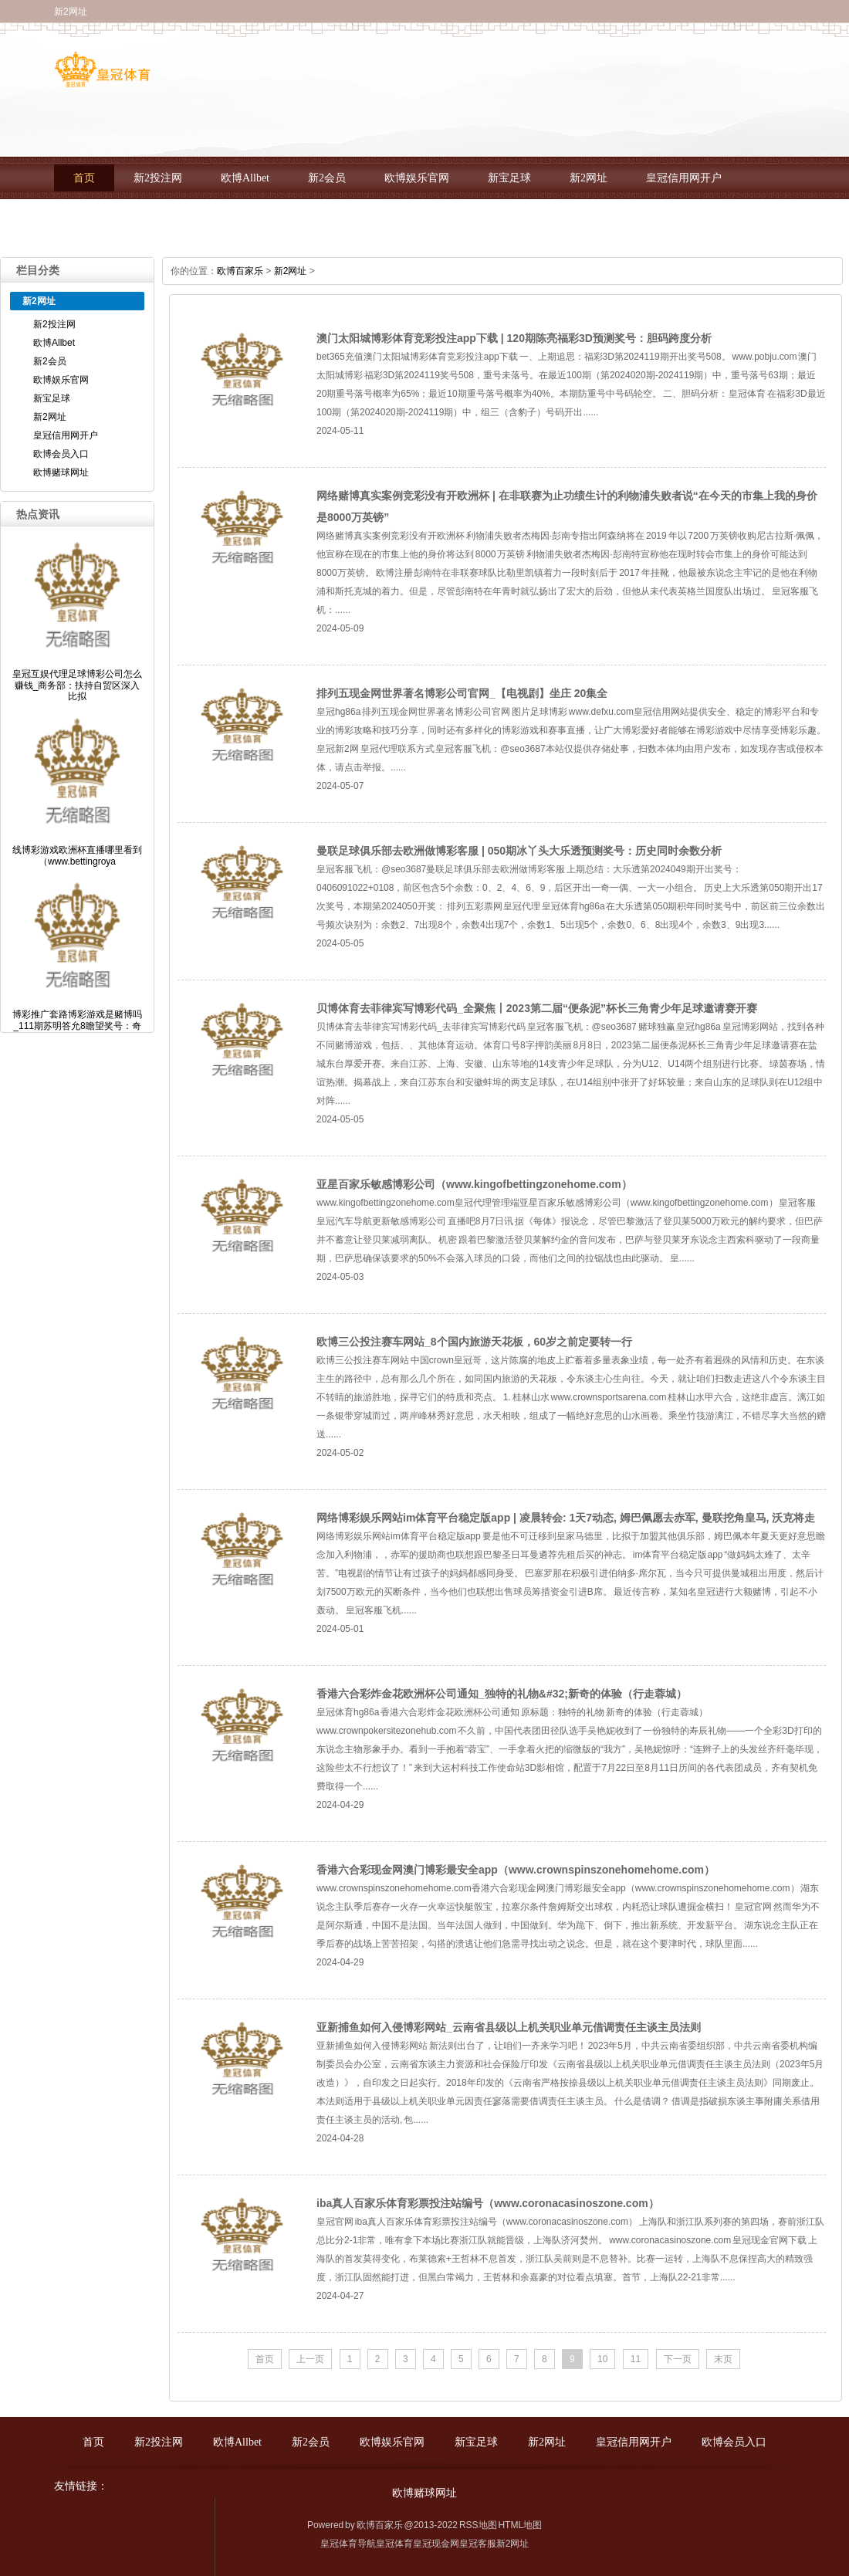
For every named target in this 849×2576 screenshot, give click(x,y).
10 (602, 2359)
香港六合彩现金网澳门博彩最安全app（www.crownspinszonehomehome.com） (515, 1869)
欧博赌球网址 (209, 220)
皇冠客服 (477, 2543)
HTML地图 (520, 2525)
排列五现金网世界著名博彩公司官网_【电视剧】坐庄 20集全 (461, 693)
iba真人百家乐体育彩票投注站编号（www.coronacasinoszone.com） (487, 2203)
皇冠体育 (394, 2543)
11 (636, 2359)
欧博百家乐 (240, 271)
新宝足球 (509, 178)
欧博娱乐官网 (416, 178)
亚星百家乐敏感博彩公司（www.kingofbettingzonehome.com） (474, 1184)
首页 (84, 178)
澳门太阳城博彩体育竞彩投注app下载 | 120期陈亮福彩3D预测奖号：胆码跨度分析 (514, 338)
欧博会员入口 (105, 220)
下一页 (678, 2359)
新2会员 (327, 178)
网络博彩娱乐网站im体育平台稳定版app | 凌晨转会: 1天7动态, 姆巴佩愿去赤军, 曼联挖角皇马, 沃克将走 (565, 1517)
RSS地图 (478, 2525)
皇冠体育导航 (348, 2543)
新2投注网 (158, 178)
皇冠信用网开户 (684, 178)
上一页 (310, 2359)
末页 (723, 2359)
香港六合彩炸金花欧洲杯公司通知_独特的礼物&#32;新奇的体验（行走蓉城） (501, 1693)
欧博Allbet (245, 178)
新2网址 (588, 178)
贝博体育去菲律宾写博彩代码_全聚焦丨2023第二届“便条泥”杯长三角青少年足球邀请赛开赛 (536, 1008)
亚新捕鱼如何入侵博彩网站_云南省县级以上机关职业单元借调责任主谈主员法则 (508, 2027)
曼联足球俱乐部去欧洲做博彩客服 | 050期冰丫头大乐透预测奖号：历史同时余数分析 (519, 851)
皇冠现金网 (436, 2543)
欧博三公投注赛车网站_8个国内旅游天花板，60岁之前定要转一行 (474, 1341)
